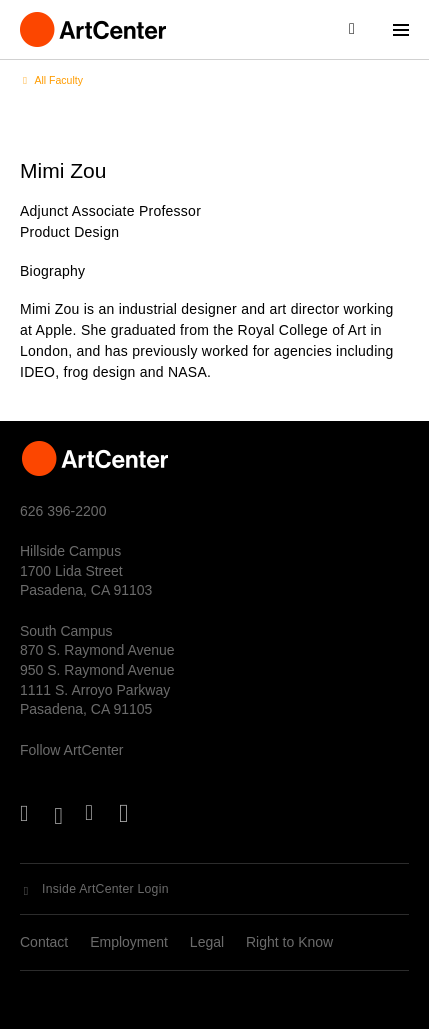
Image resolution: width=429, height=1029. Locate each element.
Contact (44, 942)
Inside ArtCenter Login (105, 889)
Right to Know (289, 942)
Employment (129, 942)
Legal (207, 942)
